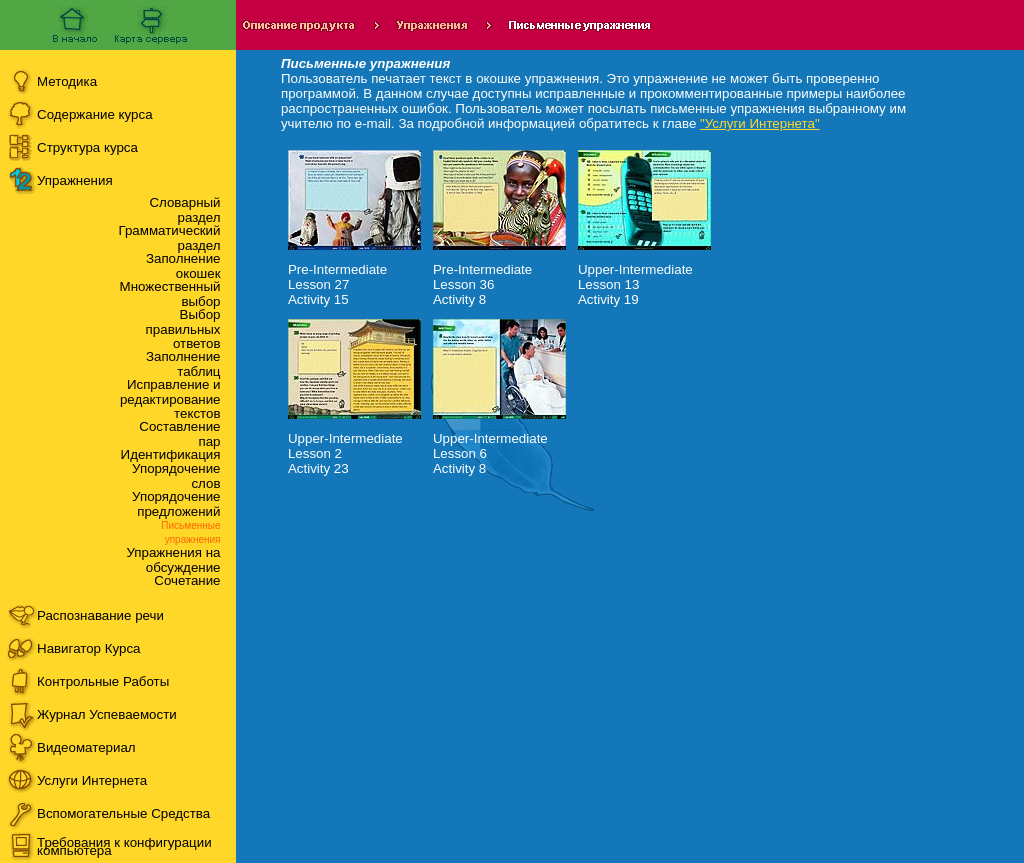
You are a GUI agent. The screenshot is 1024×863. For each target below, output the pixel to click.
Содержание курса (95, 114)
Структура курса (87, 147)
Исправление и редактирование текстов (170, 399)
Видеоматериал (86, 747)
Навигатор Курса (89, 648)
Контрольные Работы (103, 681)
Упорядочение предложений (176, 504)
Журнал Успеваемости (107, 714)
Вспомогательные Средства (123, 813)
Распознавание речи (100, 615)
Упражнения (75, 180)
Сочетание (187, 580)
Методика (67, 81)
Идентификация (171, 454)
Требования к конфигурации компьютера (124, 846)
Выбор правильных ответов (183, 329)
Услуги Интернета (92, 780)
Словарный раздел (184, 210)
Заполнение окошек (183, 266)
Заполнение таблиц (183, 364)
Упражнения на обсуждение (173, 560)
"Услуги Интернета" (760, 123)
